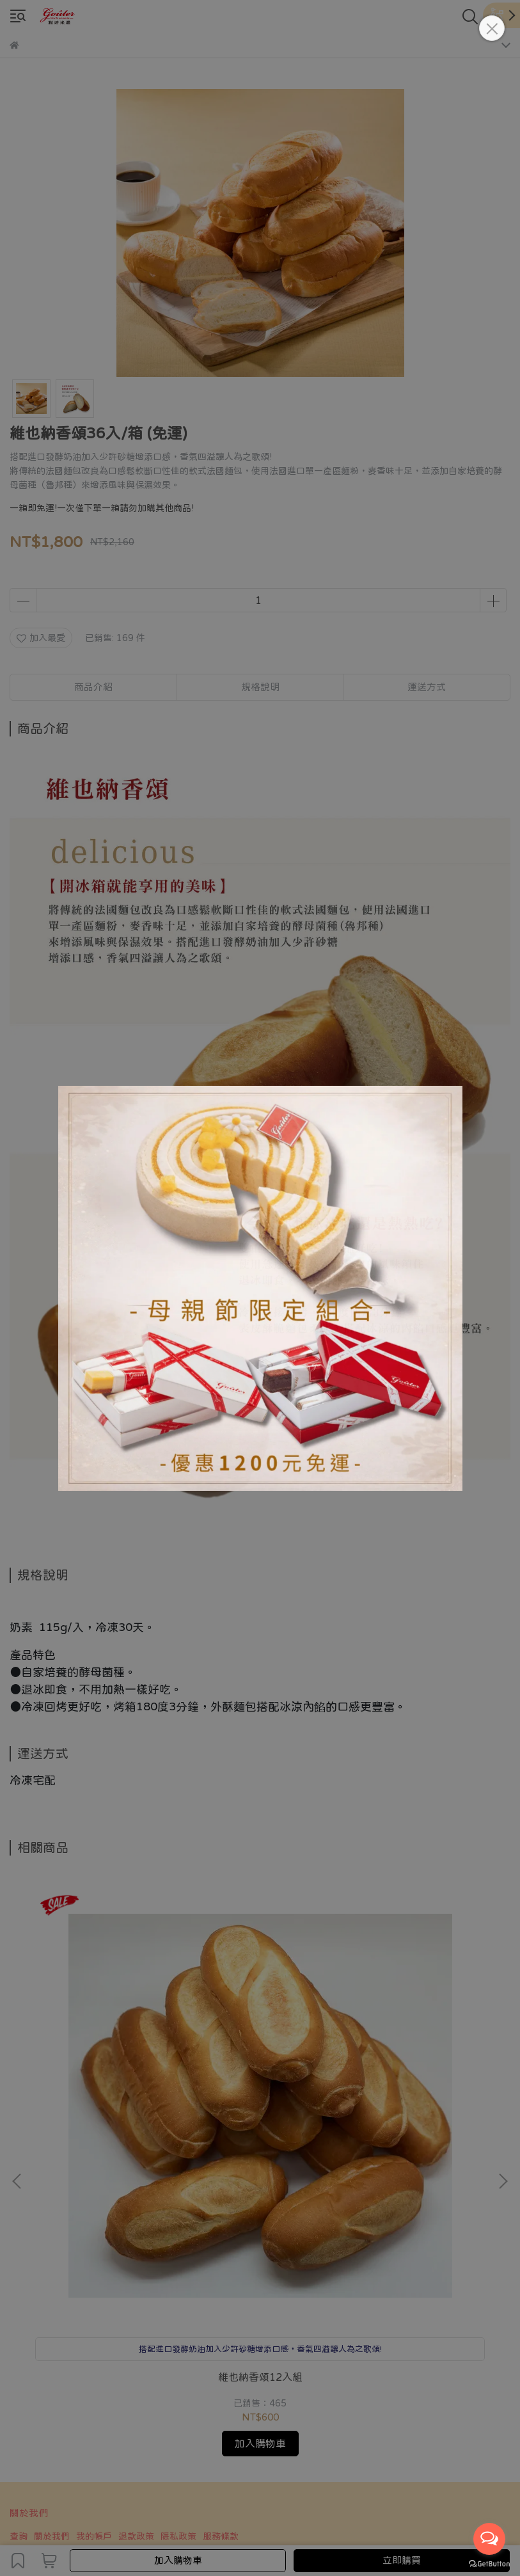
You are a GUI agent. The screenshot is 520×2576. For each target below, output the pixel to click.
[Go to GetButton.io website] (489, 2563)
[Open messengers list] (489, 2539)
